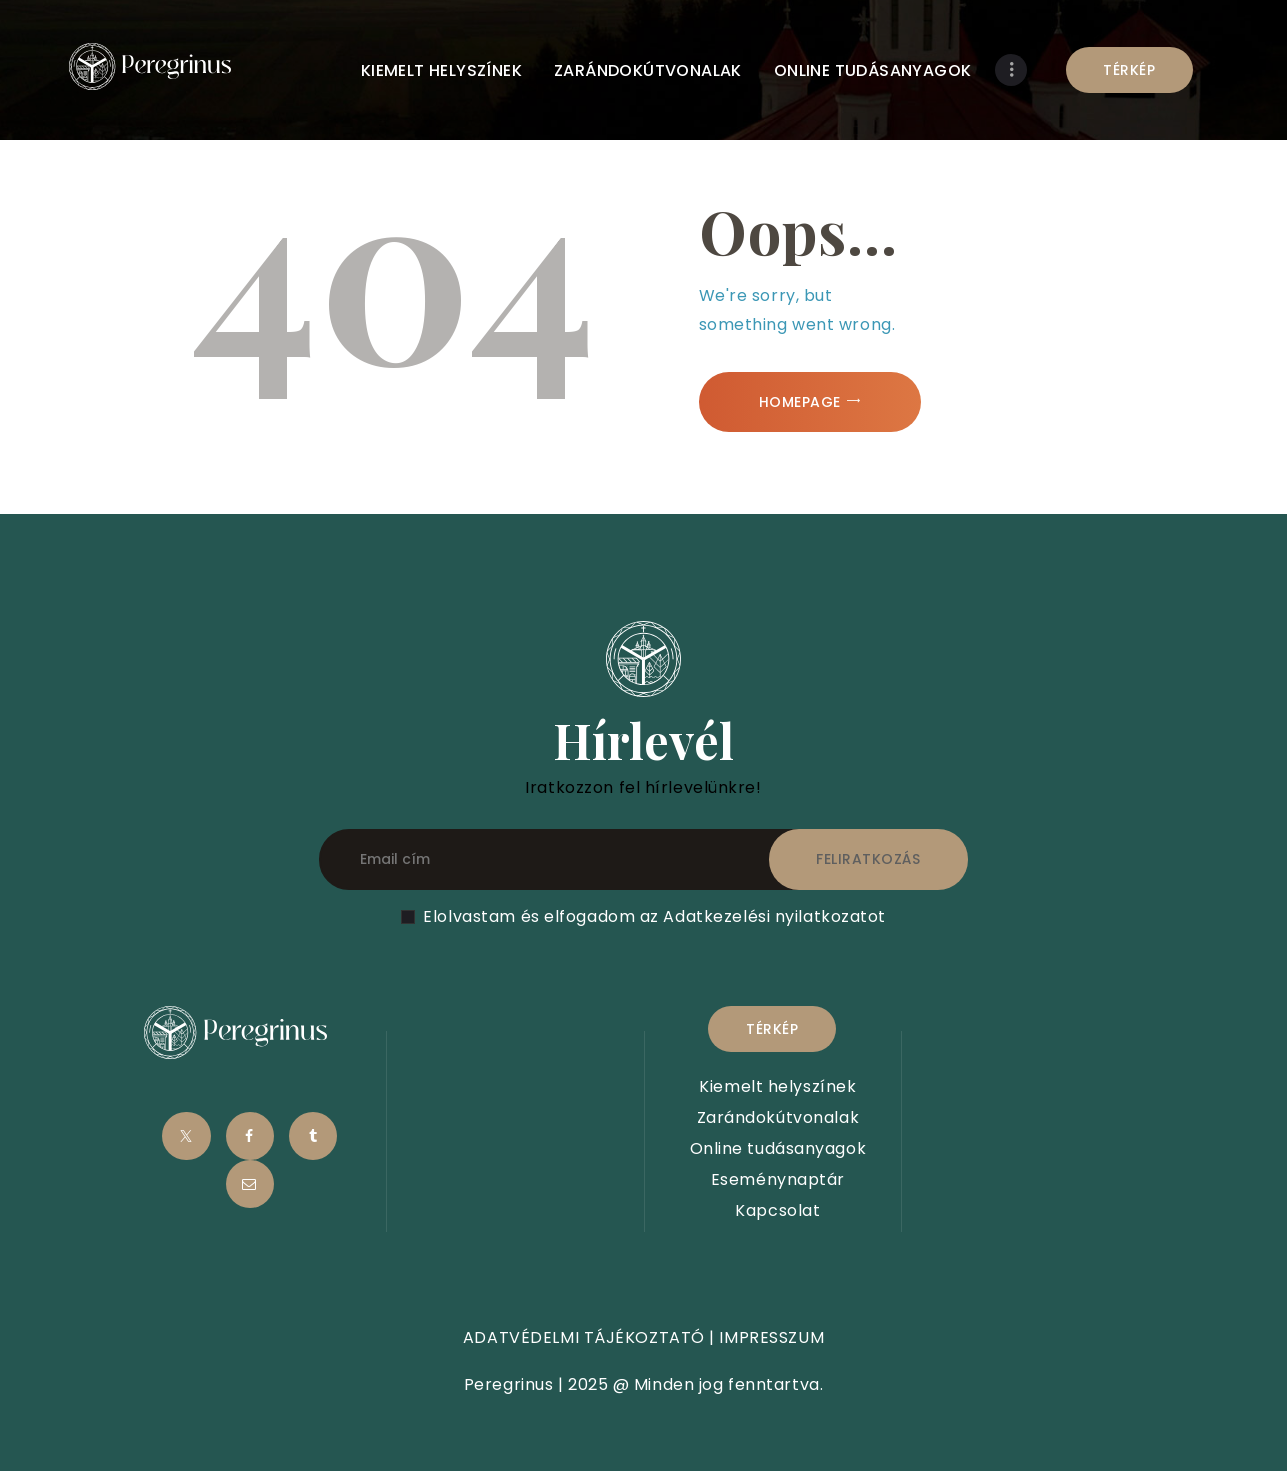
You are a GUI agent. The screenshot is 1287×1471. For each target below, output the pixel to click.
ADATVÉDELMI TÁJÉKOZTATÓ (584, 1337)
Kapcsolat (777, 1210)
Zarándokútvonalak (778, 1117)
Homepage (800, 402)
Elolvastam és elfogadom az (654, 916)
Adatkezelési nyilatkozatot (774, 916)
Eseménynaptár (778, 1179)
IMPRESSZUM (771, 1337)
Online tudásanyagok (778, 1148)
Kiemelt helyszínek (777, 1086)
